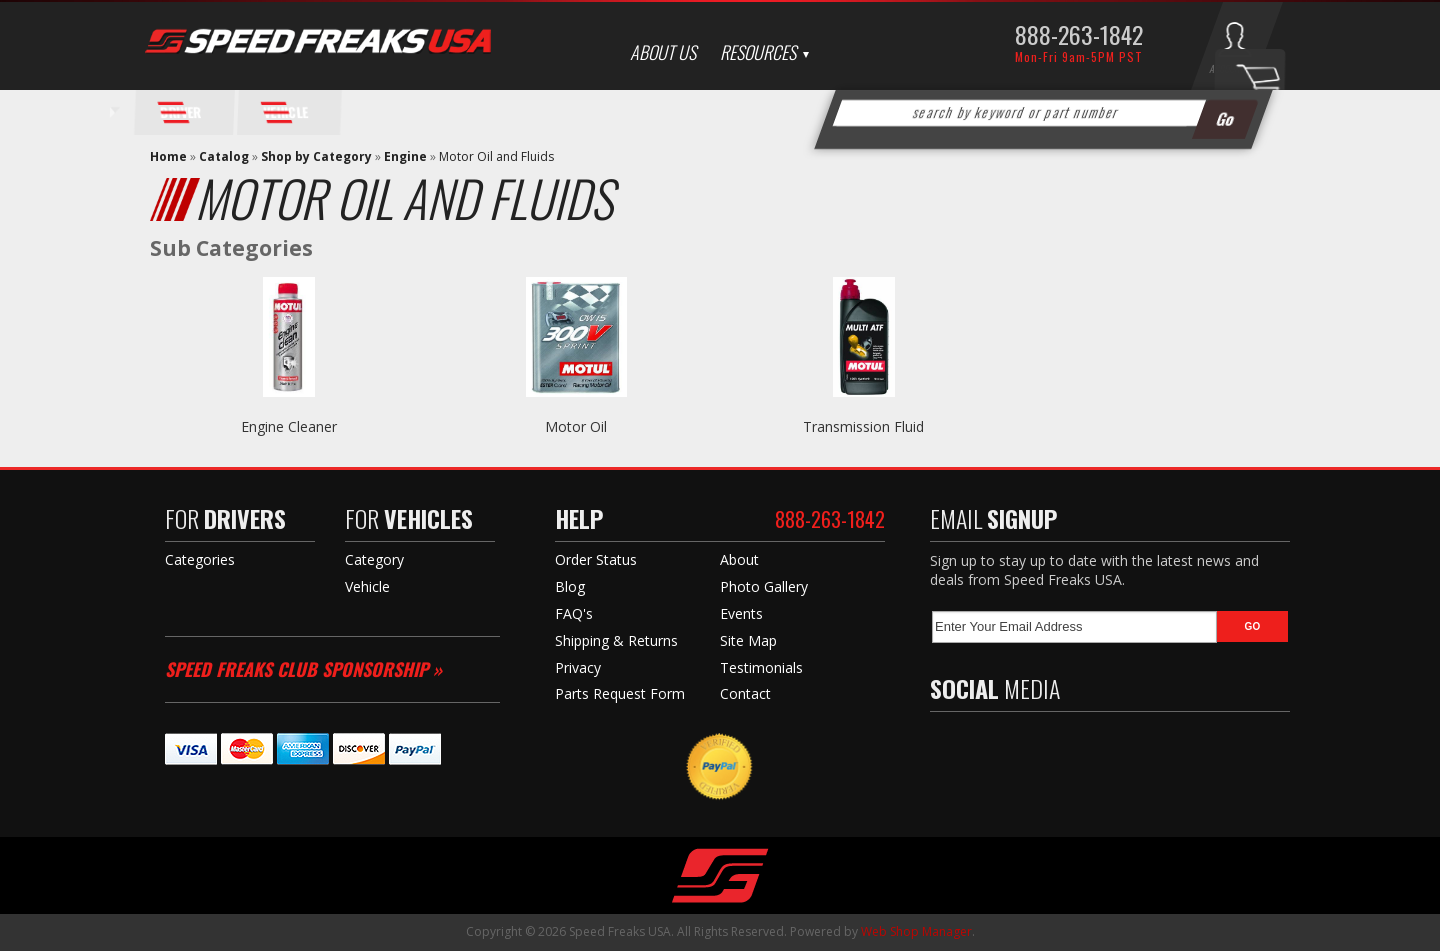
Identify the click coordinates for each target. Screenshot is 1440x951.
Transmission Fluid (863, 426)
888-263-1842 (1079, 34)
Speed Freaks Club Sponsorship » (303, 669)
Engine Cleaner (289, 426)
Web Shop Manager (916, 931)
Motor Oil (576, 426)
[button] (1044, 113)
